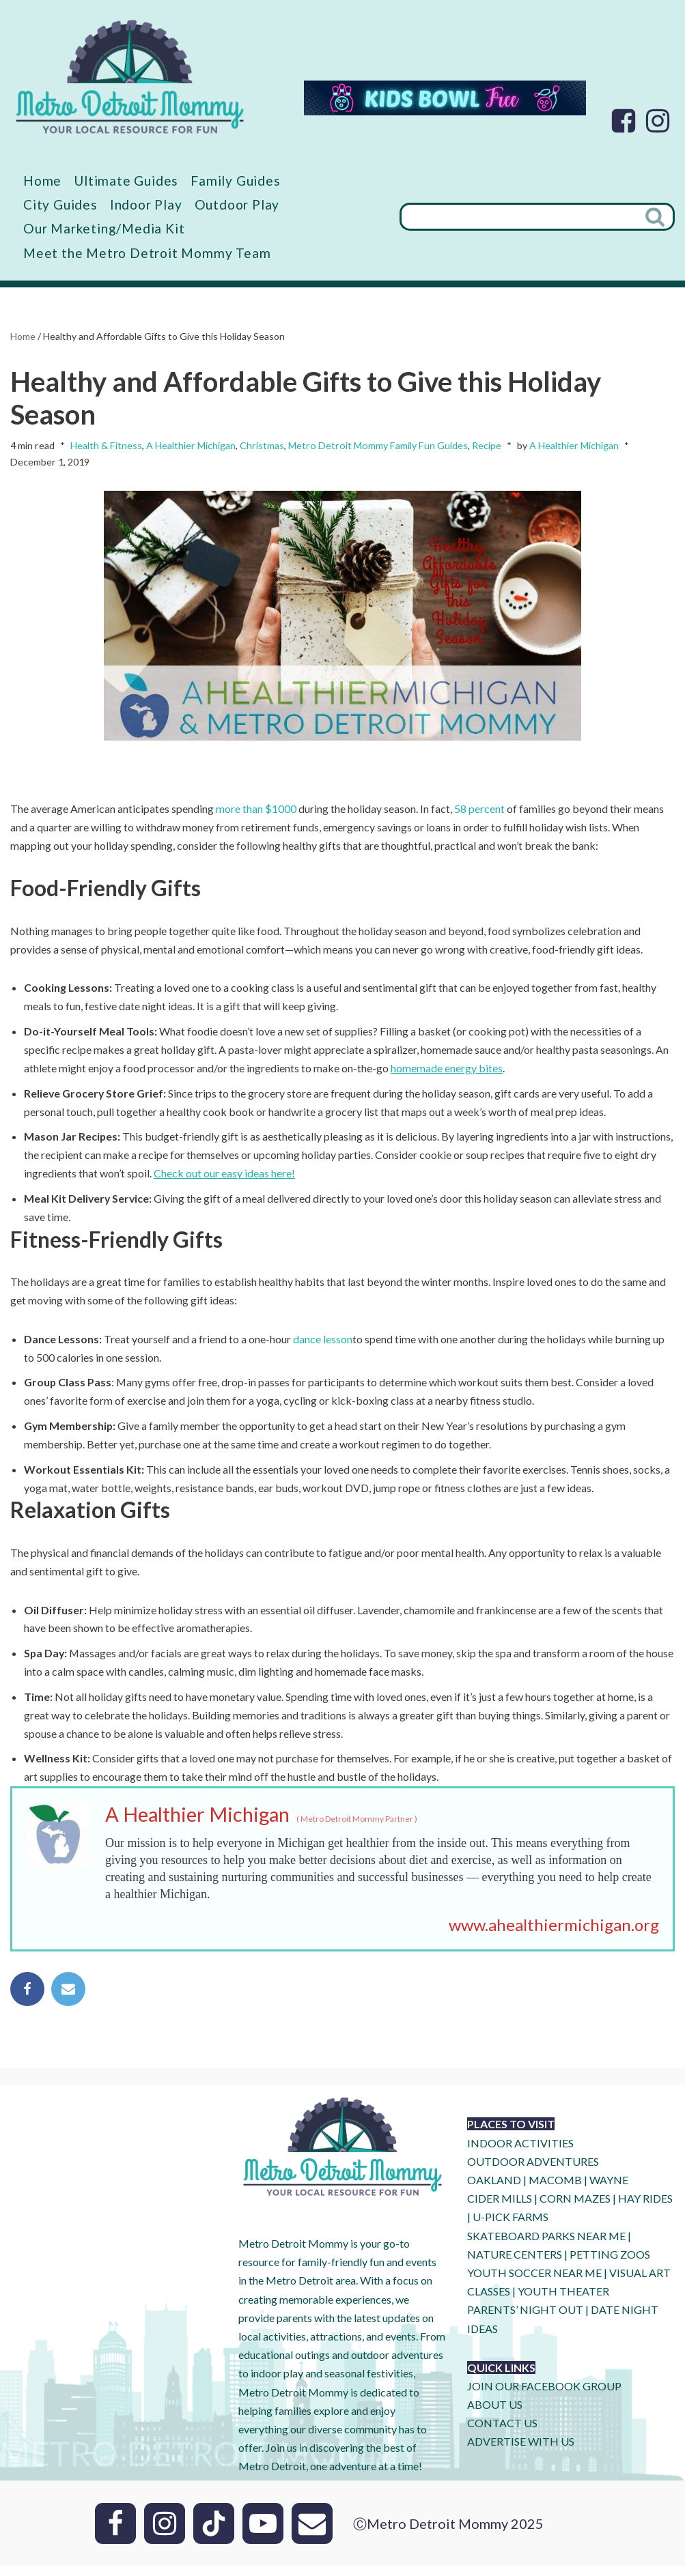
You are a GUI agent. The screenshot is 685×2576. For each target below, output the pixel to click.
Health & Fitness (106, 446)
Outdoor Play (237, 204)
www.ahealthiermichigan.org (554, 1935)
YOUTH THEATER (563, 2301)
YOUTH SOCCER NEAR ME (534, 2282)
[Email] (312, 2533)
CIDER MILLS (499, 2209)
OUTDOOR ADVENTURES (533, 2171)
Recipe (486, 446)
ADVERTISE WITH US (520, 2452)
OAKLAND (494, 2190)
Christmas (262, 446)
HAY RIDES (645, 2209)
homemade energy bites (447, 1071)
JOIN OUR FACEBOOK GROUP (544, 2396)
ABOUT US (494, 2415)
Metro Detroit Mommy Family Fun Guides (378, 446)
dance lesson (323, 1345)
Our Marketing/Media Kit (103, 229)
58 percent (479, 810)
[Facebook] (623, 121)
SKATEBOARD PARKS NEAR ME (547, 2245)
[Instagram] (658, 121)
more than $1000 (256, 810)
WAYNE (608, 2190)
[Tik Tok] (213, 2533)
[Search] (518, 217)
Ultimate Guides (126, 180)
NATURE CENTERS (514, 2264)
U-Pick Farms (510, 2227)
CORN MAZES (575, 2209)
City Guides (60, 204)
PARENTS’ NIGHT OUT (525, 2320)
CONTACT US (502, 2433)
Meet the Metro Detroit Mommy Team (146, 253)
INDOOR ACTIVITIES (520, 2153)
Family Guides (236, 180)
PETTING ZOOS (610, 2264)
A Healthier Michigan (191, 446)
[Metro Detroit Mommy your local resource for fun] (129, 76)
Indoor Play (146, 204)
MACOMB (555, 2190)
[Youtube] (262, 2533)
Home (42, 180)
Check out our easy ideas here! (224, 1178)
